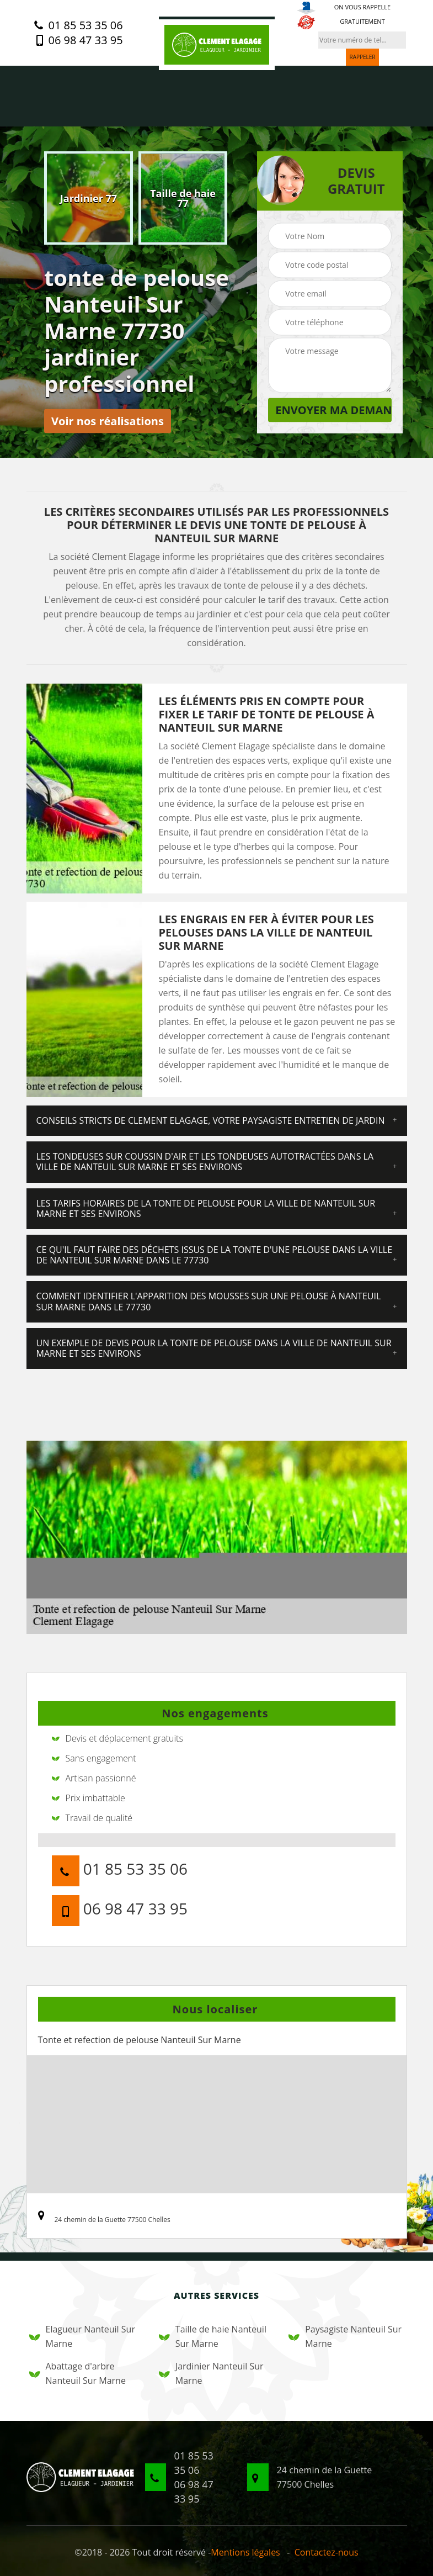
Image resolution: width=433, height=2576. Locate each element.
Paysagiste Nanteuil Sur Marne (345, 2336)
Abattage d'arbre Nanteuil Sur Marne (77, 2373)
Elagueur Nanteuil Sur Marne (82, 2336)
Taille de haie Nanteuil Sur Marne (212, 2336)
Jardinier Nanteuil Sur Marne (211, 2373)
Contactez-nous (327, 2552)
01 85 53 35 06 (78, 25)
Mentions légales (245, 2552)
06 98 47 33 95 (78, 40)
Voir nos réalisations (107, 421)
